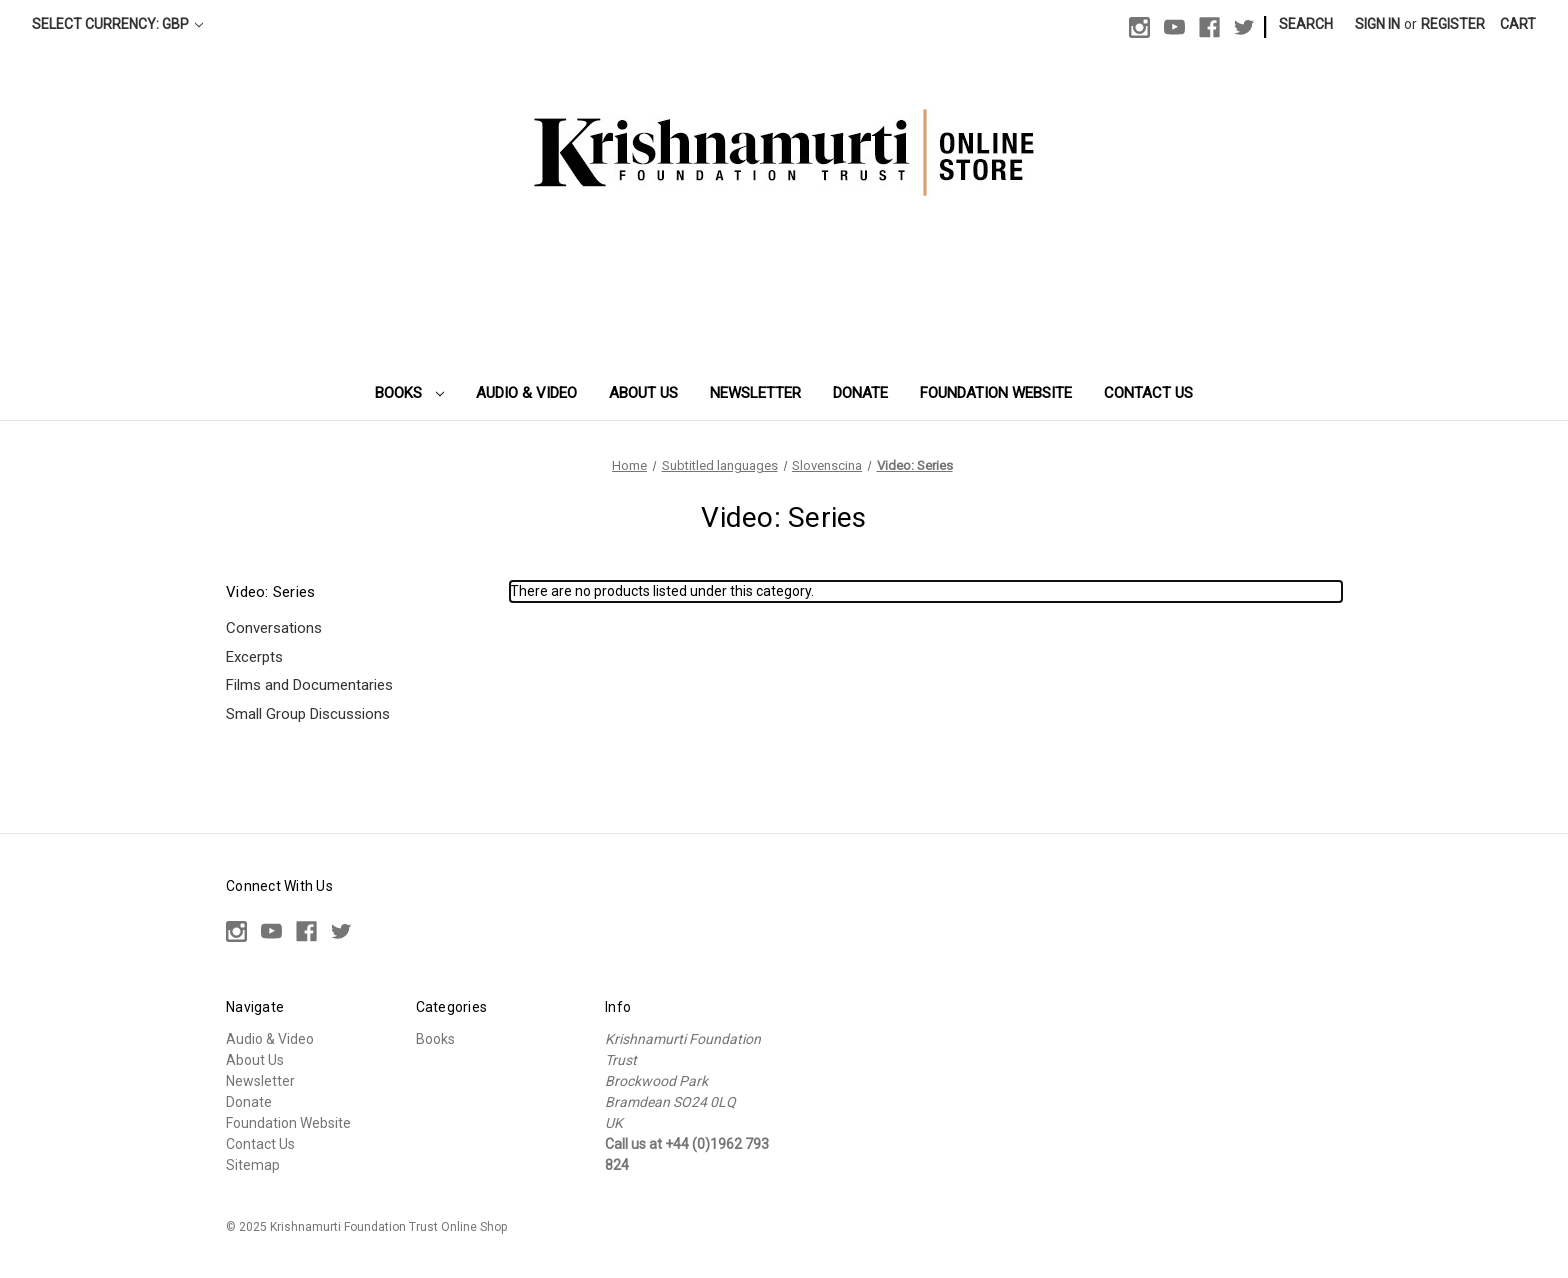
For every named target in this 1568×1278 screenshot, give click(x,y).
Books (410, 393)
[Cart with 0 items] (1518, 24)
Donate (860, 393)
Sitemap (253, 1165)
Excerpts (254, 657)
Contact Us (1148, 393)
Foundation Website (996, 393)
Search (1306, 24)
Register (1453, 24)
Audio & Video (526, 393)
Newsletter (755, 393)
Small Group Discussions (308, 714)
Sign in (1377, 24)
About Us (643, 393)
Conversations (274, 628)
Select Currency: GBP (117, 24)
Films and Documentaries (309, 685)
